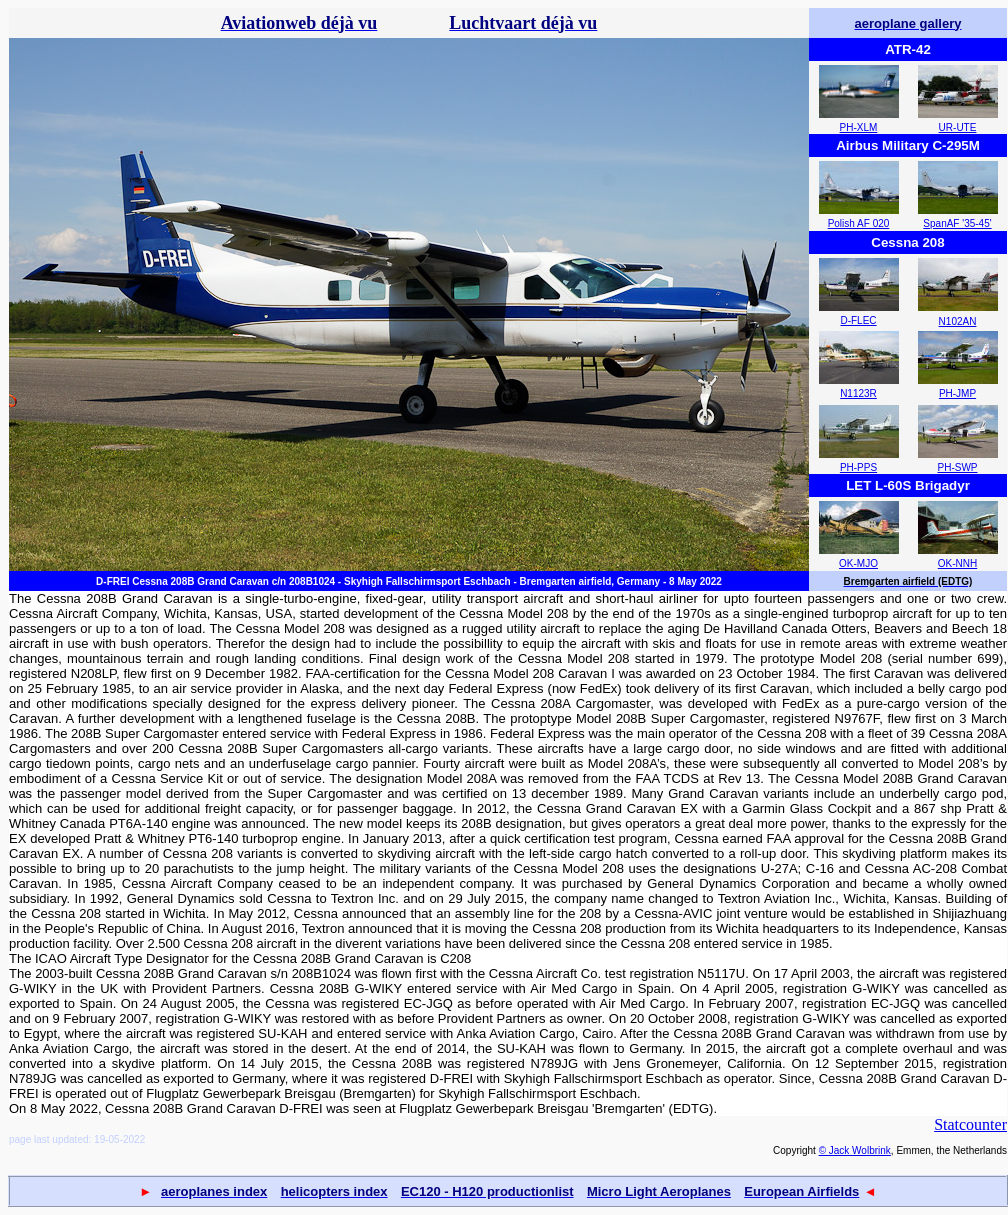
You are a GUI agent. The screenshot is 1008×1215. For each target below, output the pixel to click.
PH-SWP (958, 467)
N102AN (958, 321)
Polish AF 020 (859, 223)
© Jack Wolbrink (855, 1150)
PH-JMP (957, 393)
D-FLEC (858, 320)
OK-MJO (858, 563)
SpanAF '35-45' (957, 223)
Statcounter (970, 1124)
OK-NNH (957, 563)
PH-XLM (859, 127)
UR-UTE (958, 127)
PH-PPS (858, 467)
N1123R (858, 393)
